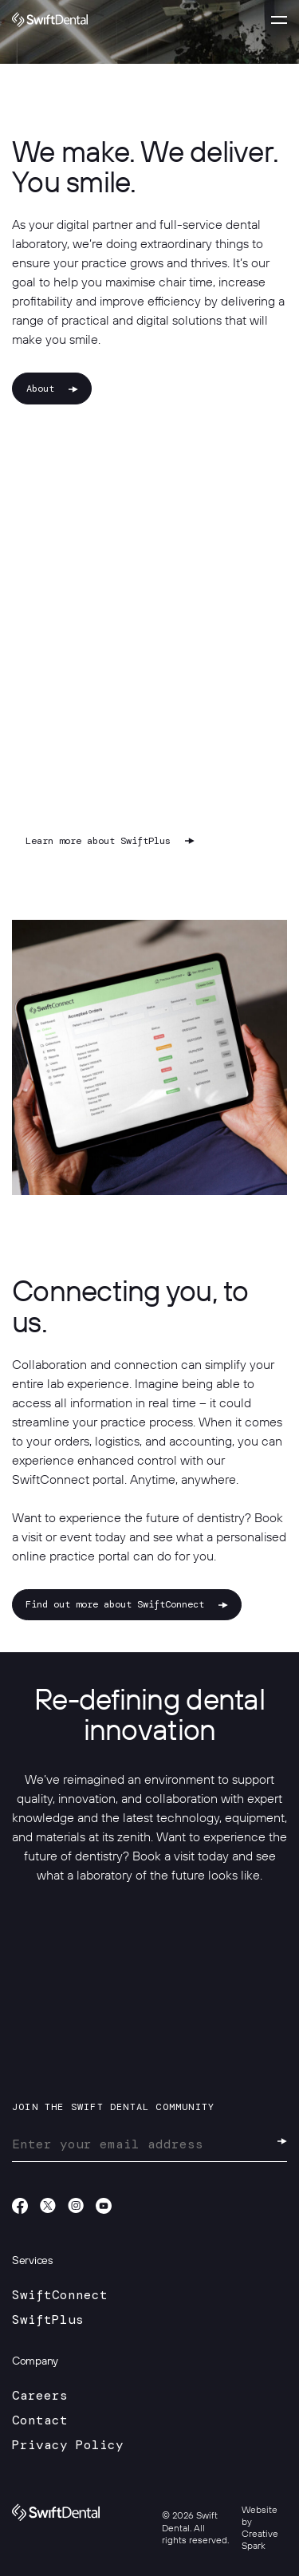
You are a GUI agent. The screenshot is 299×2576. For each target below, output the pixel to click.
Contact (40, 2420)
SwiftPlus (48, 2319)
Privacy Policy (68, 2444)
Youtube (104, 2206)
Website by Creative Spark (260, 2527)
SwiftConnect (60, 2294)
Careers (40, 2395)
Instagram (76, 2206)
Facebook (20, 2206)
